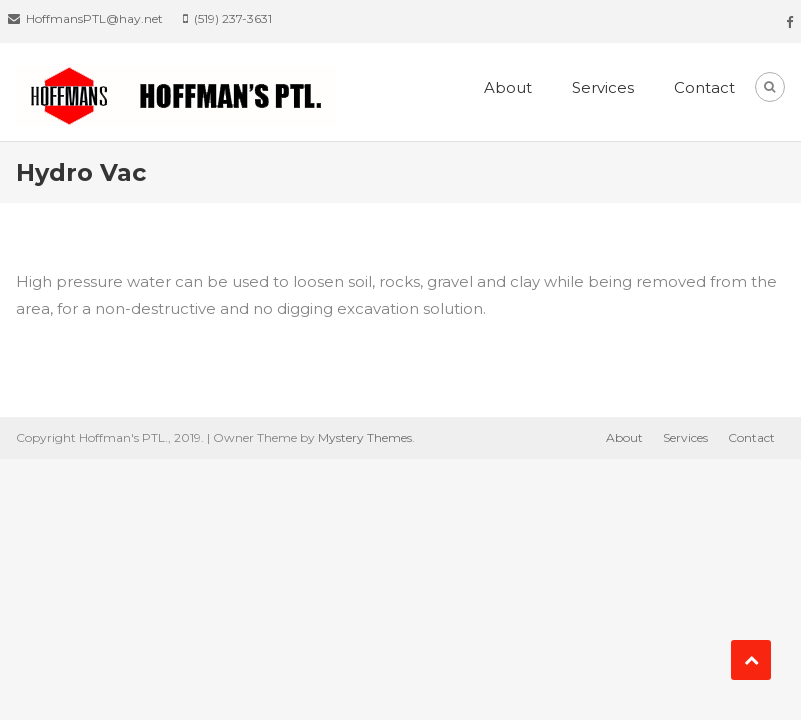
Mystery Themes (365, 437)
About (508, 87)
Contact (704, 87)
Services (603, 87)
